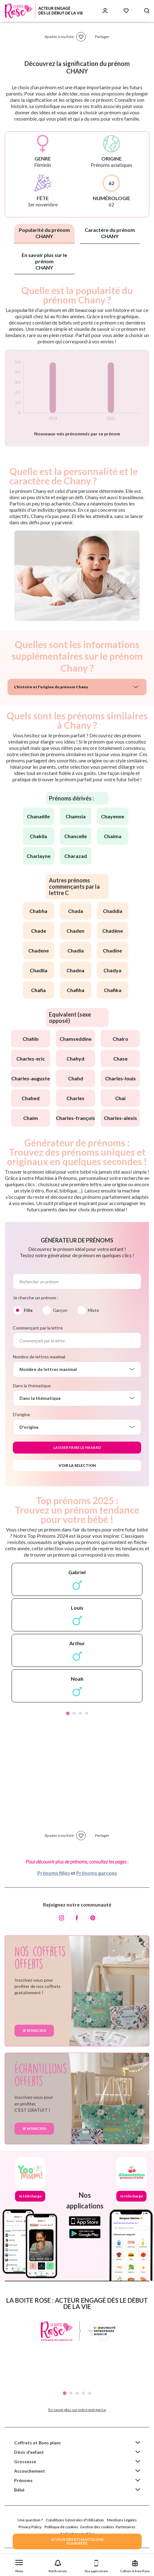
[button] (19, 2565)
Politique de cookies (61, 2526)
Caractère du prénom (110, 233)
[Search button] (146, 11)
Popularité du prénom (44, 233)
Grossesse (25, 2461)
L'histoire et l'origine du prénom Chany (51, 687)
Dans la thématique (32, 1385)
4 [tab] (86, 1713)
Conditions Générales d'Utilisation (75, 2520)
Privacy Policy (30, 2526)
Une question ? (30, 2520)
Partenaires (125, 2526)
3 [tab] (80, 1713)
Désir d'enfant (29, 2452)
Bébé (19, 2489)
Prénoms (23, 2480)
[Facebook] (77, 1918)
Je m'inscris (34, 2030)
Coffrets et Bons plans (37, 2442)
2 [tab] (74, 1713)
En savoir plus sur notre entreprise (77, 2409)
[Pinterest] (93, 1918)
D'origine (21, 1414)
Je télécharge (30, 2196)
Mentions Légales (122, 2520)
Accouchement (29, 2471)
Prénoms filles (53, 1873)
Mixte (93, 1310)
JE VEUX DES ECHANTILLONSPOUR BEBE (77, 2541)
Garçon (60, 1310)
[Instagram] (61, 1918)
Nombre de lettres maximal (39, 1356)
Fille (28, 1310)
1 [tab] (67, 1713)
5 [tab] (89, 2393)
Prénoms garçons (96, 1873)
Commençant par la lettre (38, 1327)
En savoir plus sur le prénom (44, 261)
